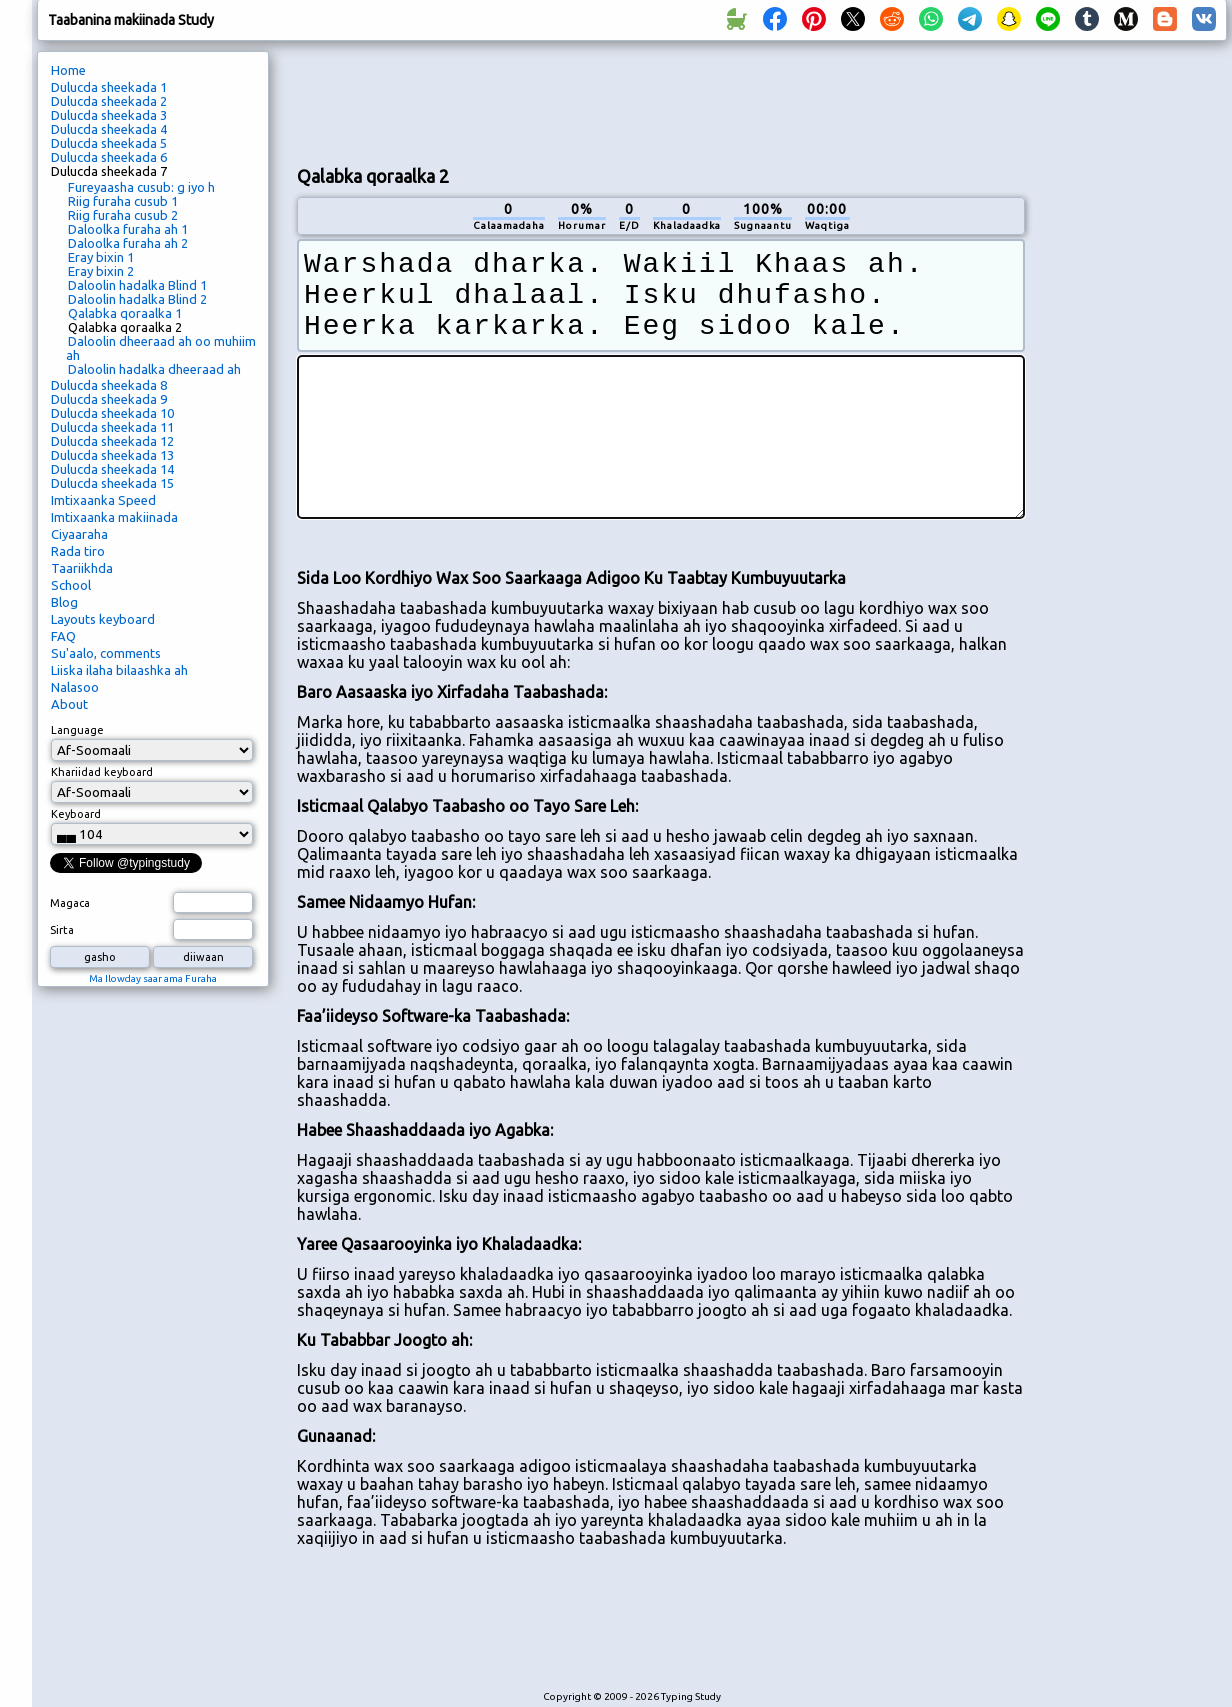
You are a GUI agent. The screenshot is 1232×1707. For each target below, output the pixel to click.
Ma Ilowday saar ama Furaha (153, 978)
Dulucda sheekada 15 (112, 483)
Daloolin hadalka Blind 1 (137, 285)
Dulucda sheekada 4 (109, 129)
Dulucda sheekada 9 (109, 399)
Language (77, 730)
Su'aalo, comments (106, 653)
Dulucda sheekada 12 (112, 441)
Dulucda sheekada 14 (112, 469)
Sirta (62, 930)
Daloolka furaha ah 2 (128, 243)
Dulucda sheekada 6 (109, 157)
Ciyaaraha (79, 534)
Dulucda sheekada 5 (109, 143)
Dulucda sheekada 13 (112, 455)
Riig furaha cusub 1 (123, 201)
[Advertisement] (1133, 386)
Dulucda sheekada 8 (109, 385)
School (71, 585)
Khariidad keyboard (102, 772)
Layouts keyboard (103, 619)
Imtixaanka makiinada (114, 517)
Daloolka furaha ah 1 (128, 229)
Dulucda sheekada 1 (109, 87)
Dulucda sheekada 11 (112, 427)
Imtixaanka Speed (103, 500)
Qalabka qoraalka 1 (125, 313)
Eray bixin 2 (101, 271)
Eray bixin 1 (101, 257)
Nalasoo (75, 687)
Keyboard (76, 814)
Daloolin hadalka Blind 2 (137, 299)
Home (68, 70)
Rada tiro (78, 551)
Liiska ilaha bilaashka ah (119, 670)
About (69, 704)
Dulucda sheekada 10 (112, 413)
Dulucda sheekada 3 (109, 115)
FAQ (63, 636)
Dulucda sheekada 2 (109, 101)
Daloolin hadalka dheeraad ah (154, 369)
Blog (64, 602)
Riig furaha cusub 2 (123, 215)
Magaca (70, 903)
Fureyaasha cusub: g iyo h (141, 187)
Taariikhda (82, 568)
